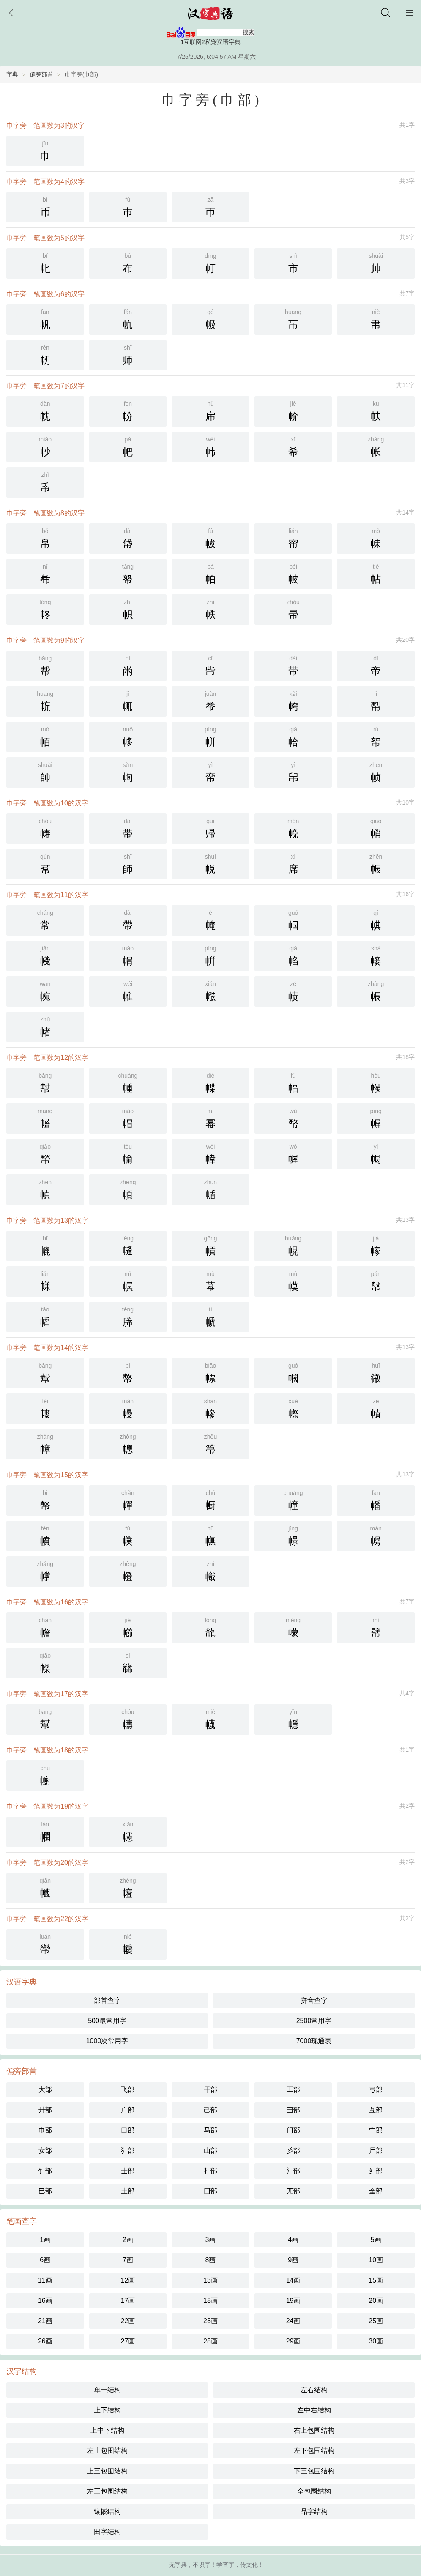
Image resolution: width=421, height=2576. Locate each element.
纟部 (376, 2170)
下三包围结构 (314, 2471)
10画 (376, 2260)
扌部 (210, 2170)
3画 (210, 2239)
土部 (127, 2191)
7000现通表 (314, 2041)
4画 (293, 2239)
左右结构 (314, 2389)
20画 (376, 2300)
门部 (293, 2130)
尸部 (376, 2150)
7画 (128, 2260)
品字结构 (314, 2511)
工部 (293, 2089)
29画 (293, 2341)
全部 (376, 2191)
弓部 (376, 2089)
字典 (12, 74)
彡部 (293, 2150)
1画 (45, 2239)
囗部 (210, 2191)
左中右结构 (314, 2410)
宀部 (376, 2130)
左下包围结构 (314, 2450)
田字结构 (107, 2531)
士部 (127, 2170)
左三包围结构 (107, 2491)
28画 (210, 2341)
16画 (45, 2300)
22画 (127, 2320)
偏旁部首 (41, 74)
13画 (210, 2280)
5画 (376, 2239)
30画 (376, 2341)
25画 (376, 2320)
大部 (45, 2089)
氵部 (293, 2170)
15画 (376, 2280)
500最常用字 (107, 2020)
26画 (45, 2341)
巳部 (45, 2191)
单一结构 (107, 2389)
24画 (293, 2320)
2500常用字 (314, 2020)
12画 (127, 2280)
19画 (293, 2300)
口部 (127, 2130)
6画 (45, 2260)
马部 (210, 2130)
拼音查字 (314, 2000)
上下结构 (107, 2410)
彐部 (293, 2109)
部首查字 (107, 2000)
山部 (210, 2150)
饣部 (45, 2170)
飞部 (127, 2089)
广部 (127, 2109)
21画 (45, 2320)
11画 (45, 2280)
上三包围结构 (107, 2471)
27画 (127, 2341)
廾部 (45, 2109)
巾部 (45, 2130)
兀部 (293, 2191)
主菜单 (409, 12)
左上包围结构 (107, 2450)
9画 (293, 2260)
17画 (127, 2300)
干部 (210, 2089)
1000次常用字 (107, 2041)
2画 (128, 2239)
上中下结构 (107, 2430)
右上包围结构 (314, 2430)
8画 (210, 2260)
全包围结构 (314, 2491)
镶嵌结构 (107, 2511)
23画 (210, 2320)
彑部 (376, 2109)
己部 (210, 2109)
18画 (210, 2300)
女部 (45, 2150)
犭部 (127, 2150)
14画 (293, 2280)
